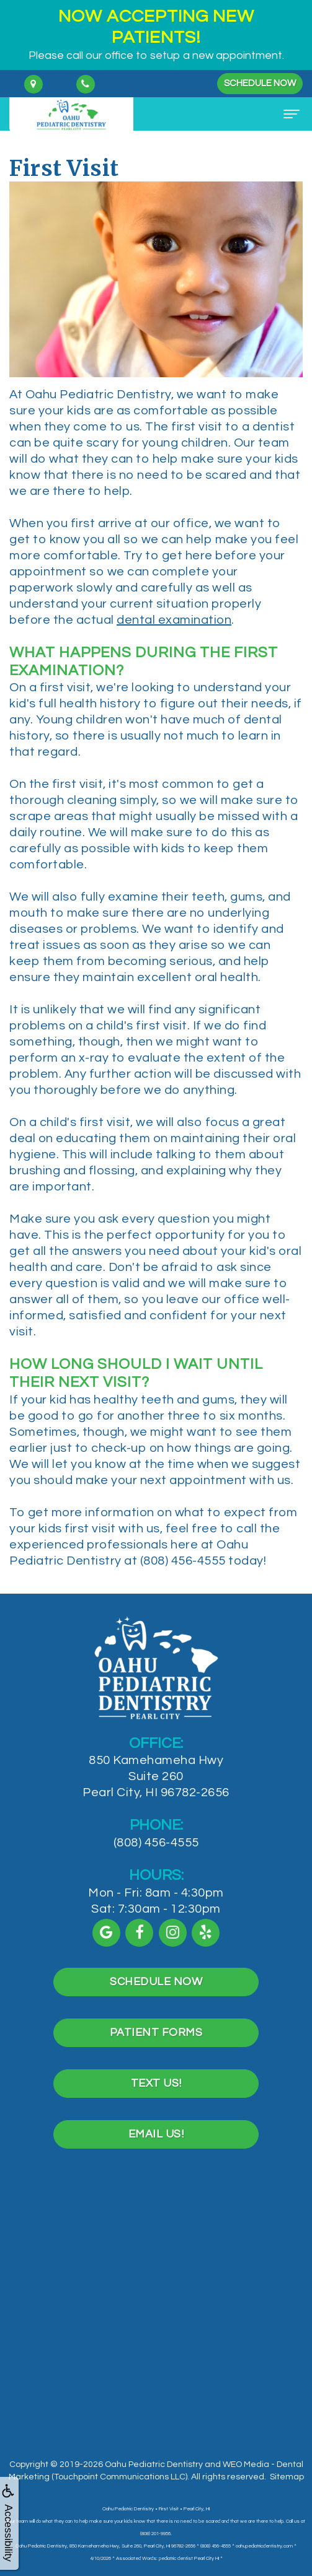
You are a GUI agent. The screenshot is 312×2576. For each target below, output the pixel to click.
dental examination (174, 620)
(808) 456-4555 (156, 1898)
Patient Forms (156, 2088)
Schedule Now (260, 83)
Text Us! (156, 2139)
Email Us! (156, 2190)
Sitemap (287, 2477)
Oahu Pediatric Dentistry (154, 2464)
